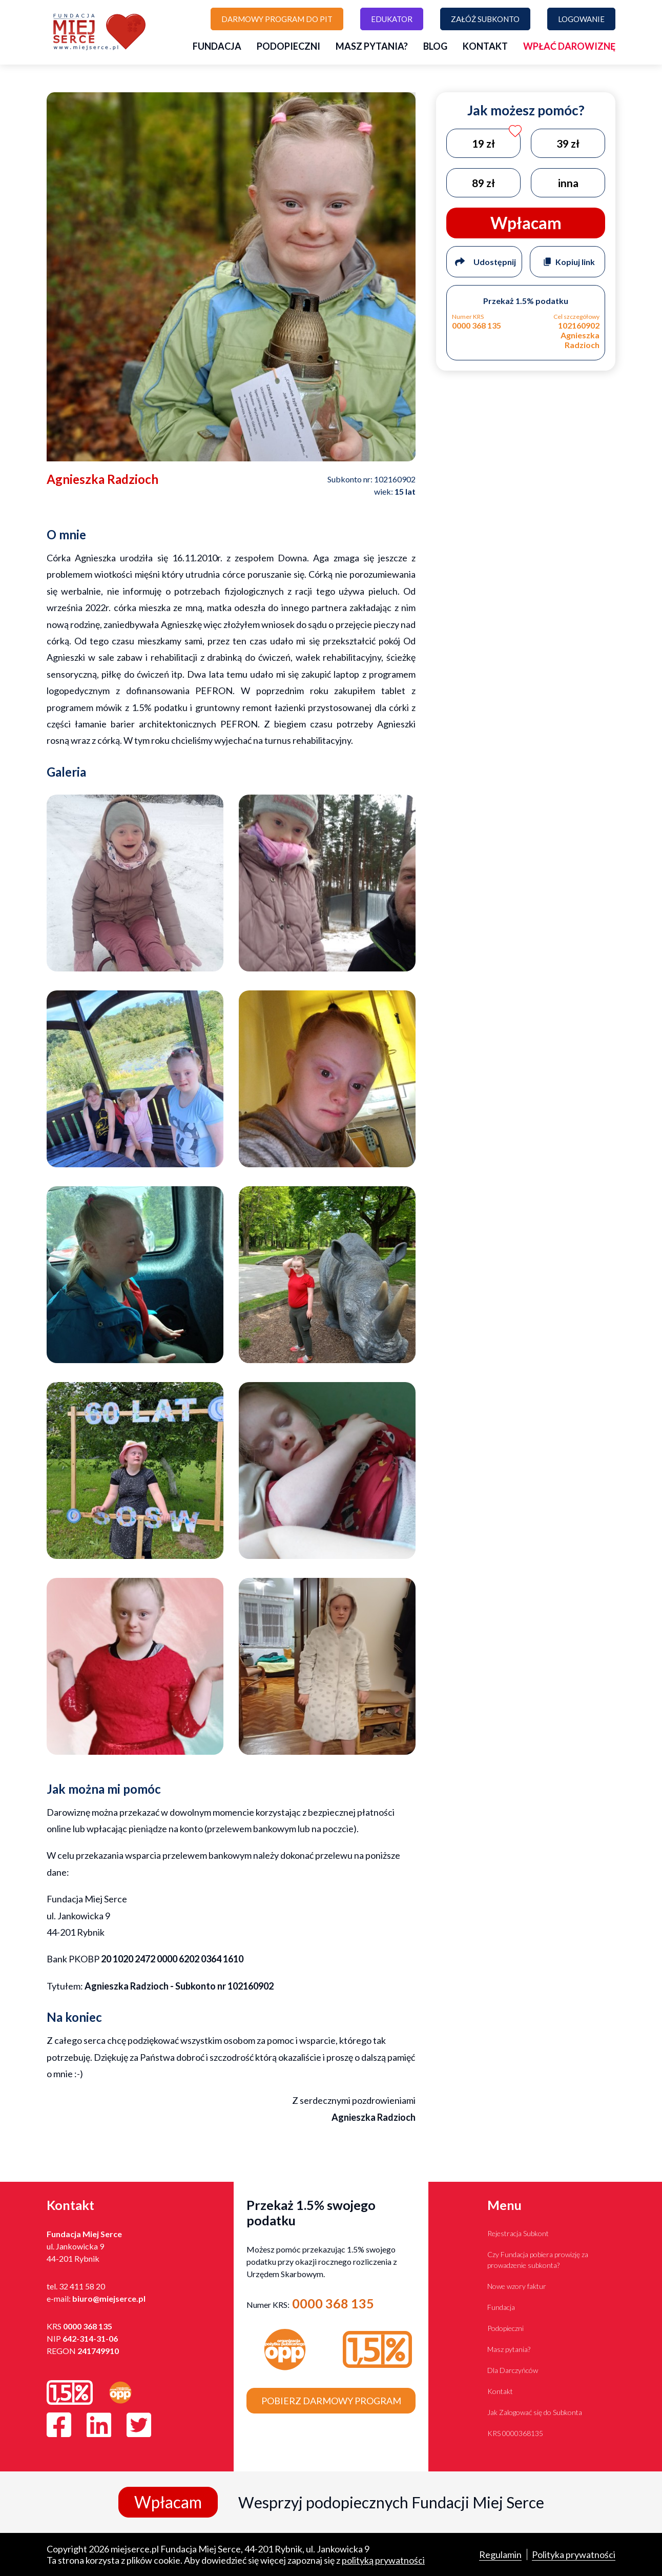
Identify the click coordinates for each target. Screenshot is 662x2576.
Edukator (391, 19)
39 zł (568, 143)
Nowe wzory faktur (516, 2286)
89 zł (483, 182)
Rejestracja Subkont (518, 2233)
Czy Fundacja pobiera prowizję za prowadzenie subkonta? (537, 2259)
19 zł (483, 143)
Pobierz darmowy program (331, 2400)
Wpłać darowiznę (569, 46)
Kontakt (485, 46)
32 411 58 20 (82, 2286)
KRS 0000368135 (515, 2433)
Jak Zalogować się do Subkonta (534, 2412)
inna (568, 182)
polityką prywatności (383, 2560)
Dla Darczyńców (512, 2370)
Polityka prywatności (573, 2554)
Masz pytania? (372, 46)
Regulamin (500, 2554)
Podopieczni (288, 46)
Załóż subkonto (485, 19)
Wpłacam (168, 2502)
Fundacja (217, 46)
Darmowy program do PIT (277, 19)
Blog (435, 46)
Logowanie (581, 19)
